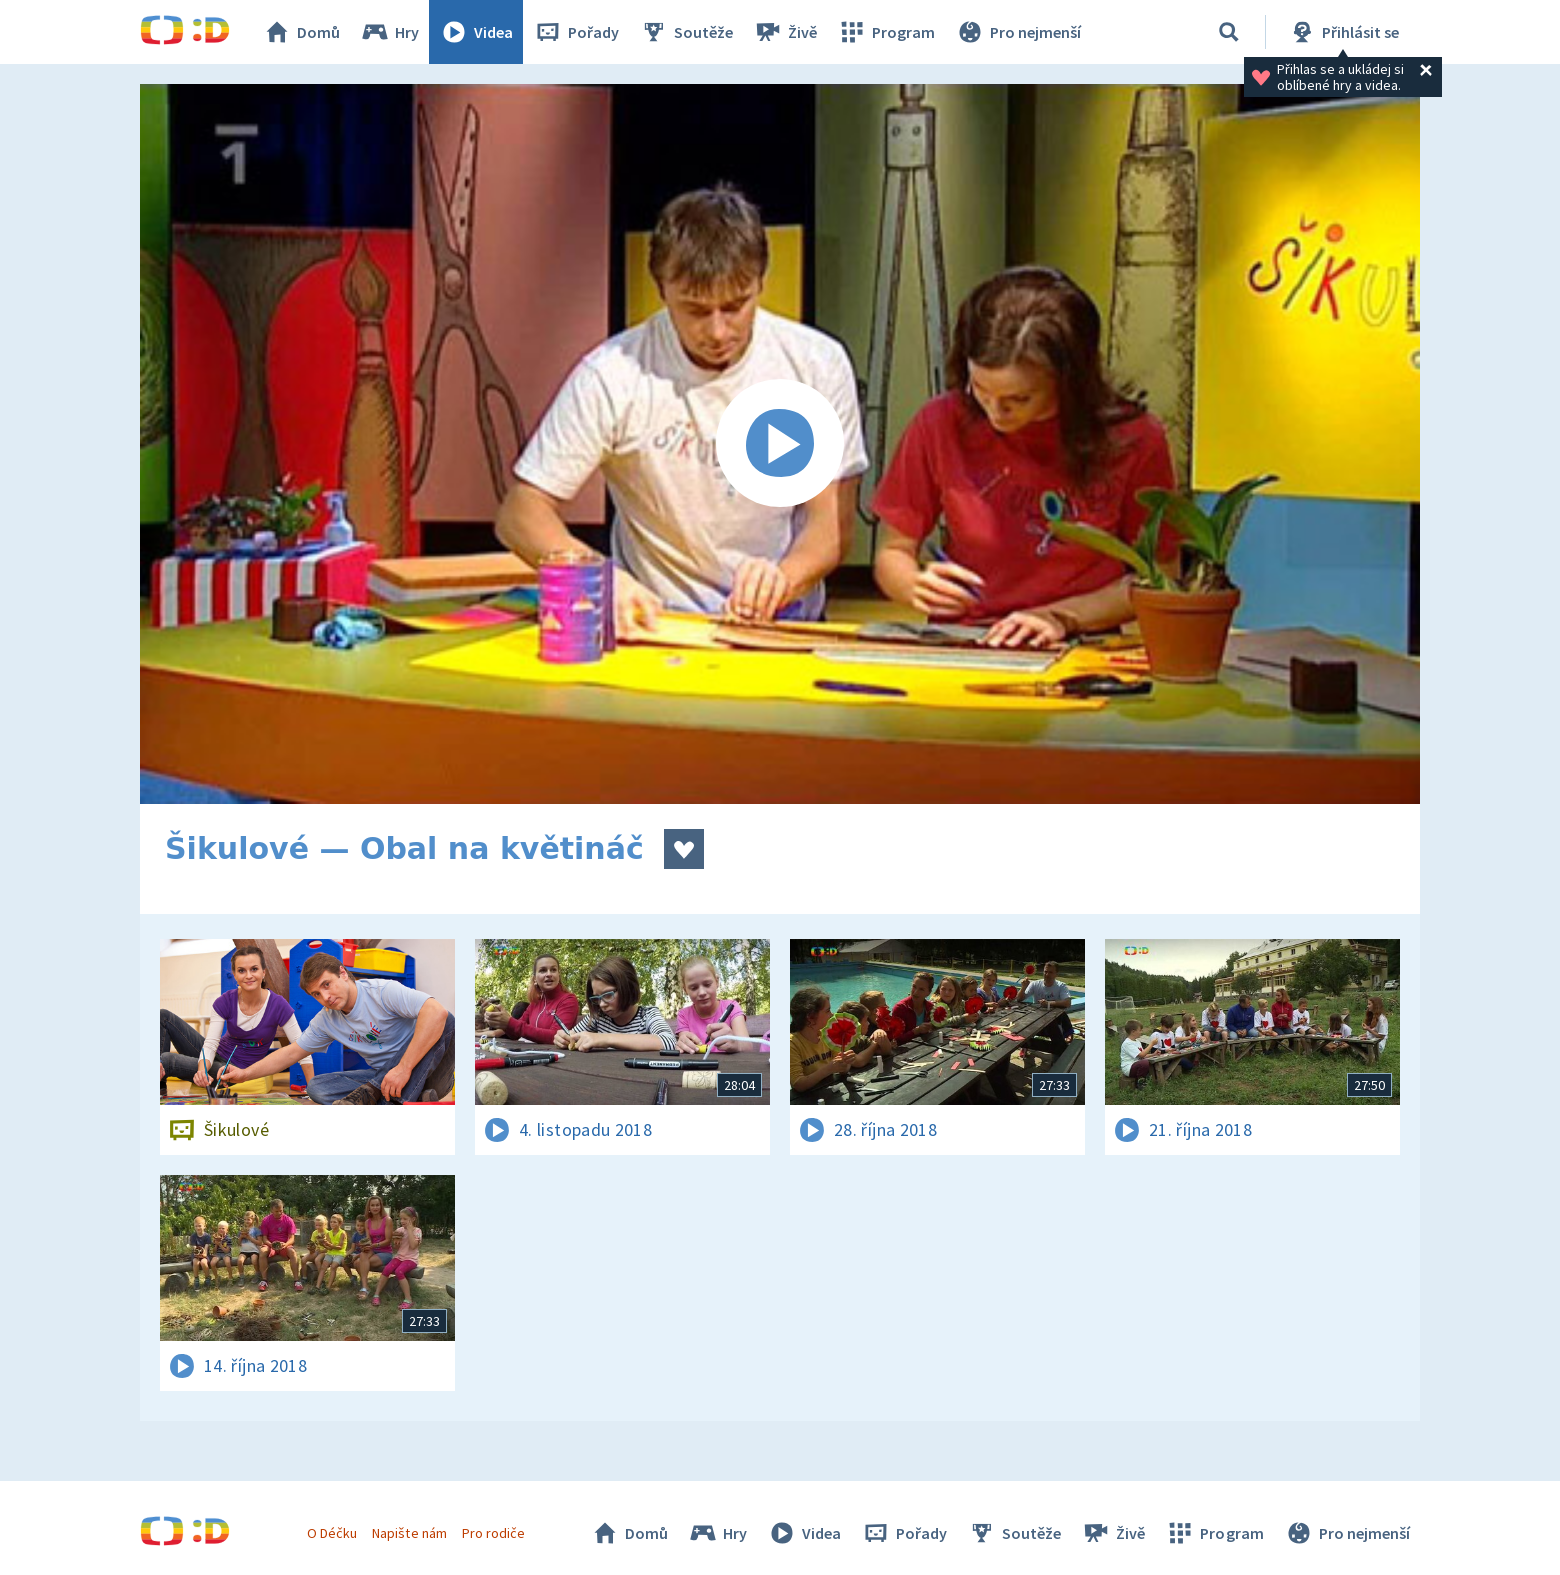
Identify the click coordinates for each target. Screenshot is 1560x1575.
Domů (301, 32)
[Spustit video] (780, 444)
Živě (785, 32)
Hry (389, 32)
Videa (476, 32)
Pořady (576, 32)
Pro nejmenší (1018, 32)
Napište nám (409, 1533)
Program (886, 32)
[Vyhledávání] (1229, 32)
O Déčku (332, 1533)
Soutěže (686, 32)
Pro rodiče (493, 1533)
